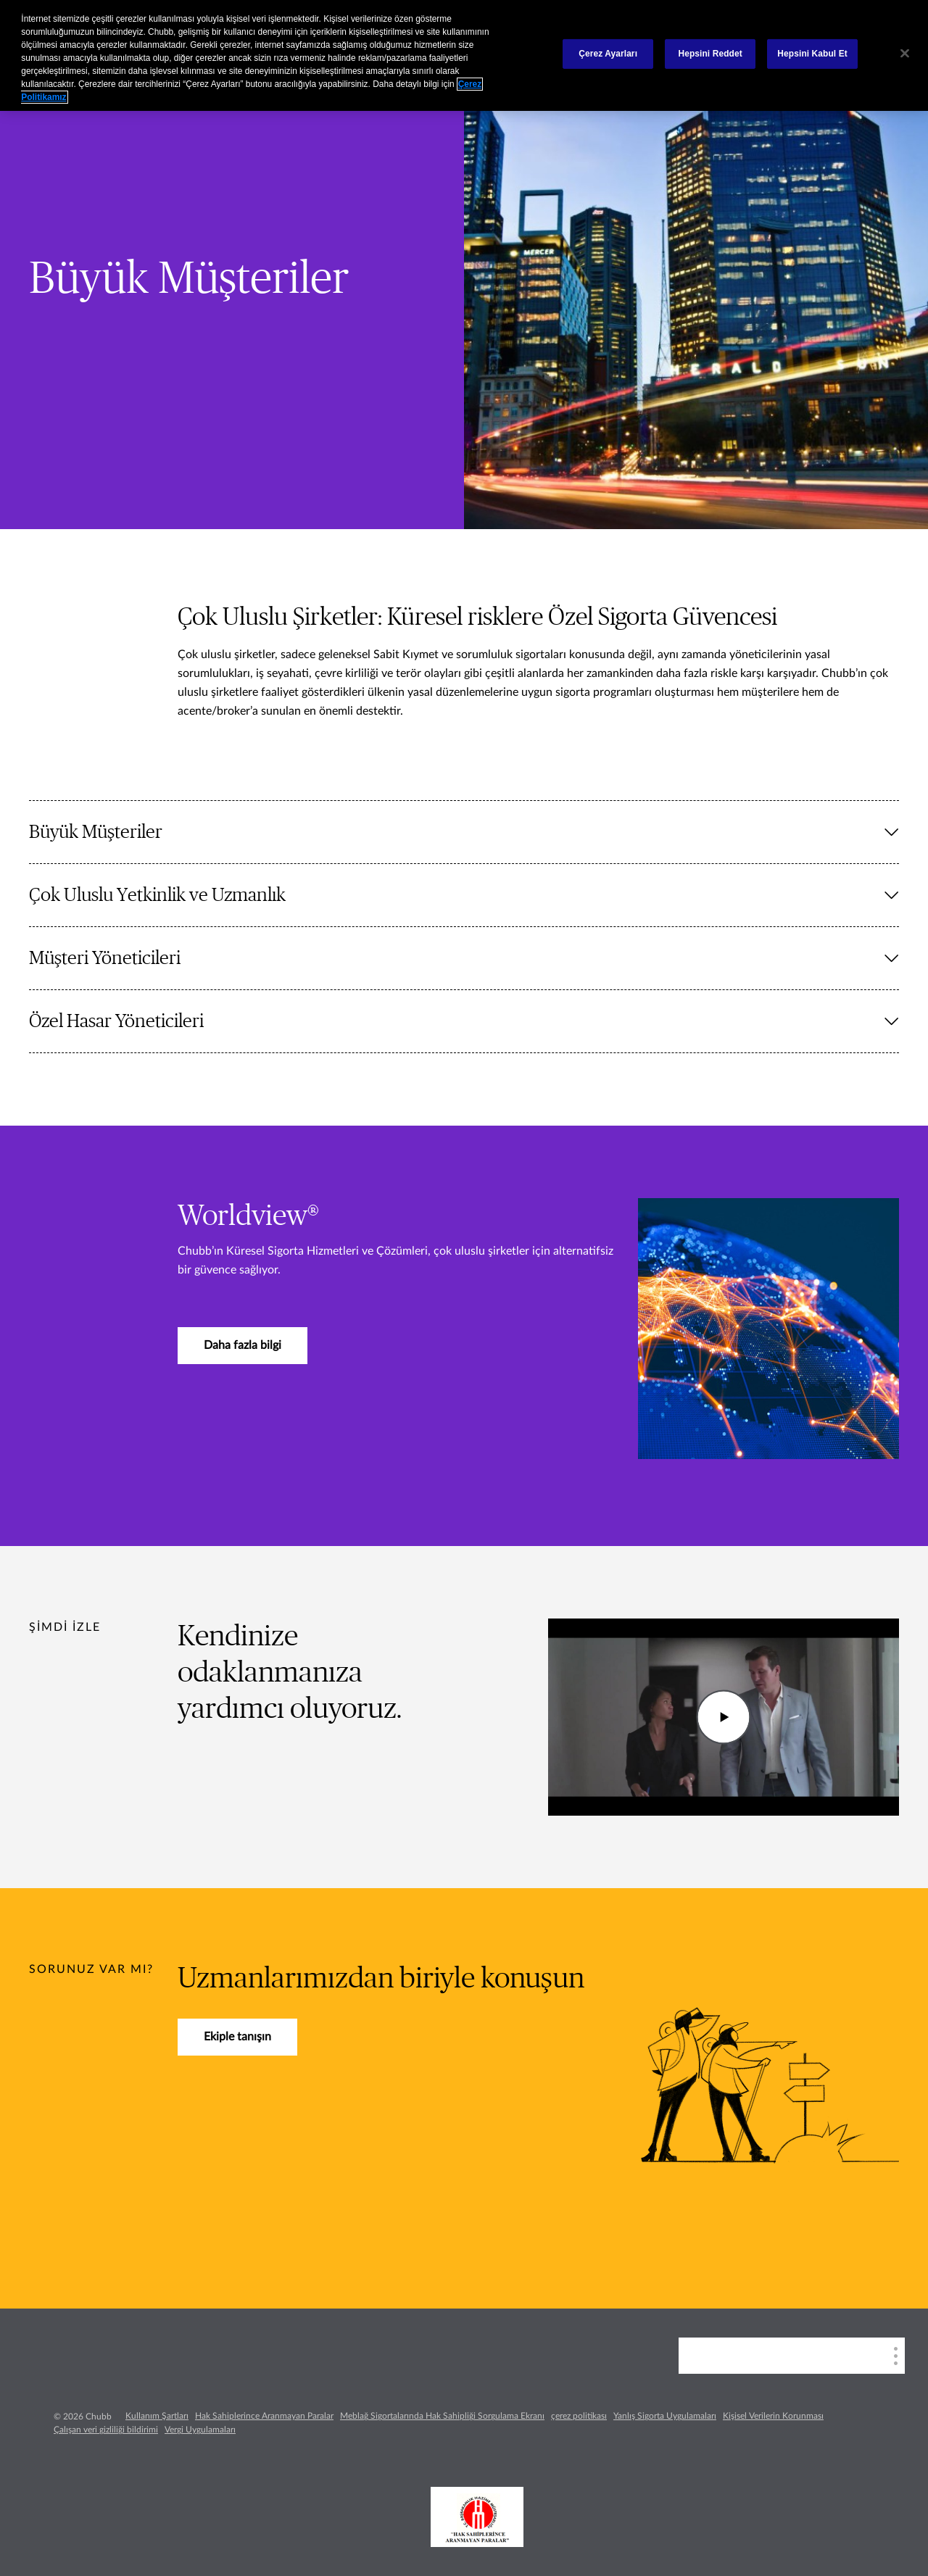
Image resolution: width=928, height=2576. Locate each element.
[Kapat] (905, 54)
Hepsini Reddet (710, 54)
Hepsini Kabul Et (812, 54)
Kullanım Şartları (156, 2415)
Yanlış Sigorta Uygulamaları (664, 2415)
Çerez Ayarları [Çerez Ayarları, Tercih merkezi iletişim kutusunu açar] (608, 54)
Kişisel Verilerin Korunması (773, 2415)
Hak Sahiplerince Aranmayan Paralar (264, 2415)
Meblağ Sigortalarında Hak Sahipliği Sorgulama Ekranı (442, 2415)
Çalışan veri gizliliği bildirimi (106, 2429)
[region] (464, 55)
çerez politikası (579, 2415)
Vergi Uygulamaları (200, 2429)
